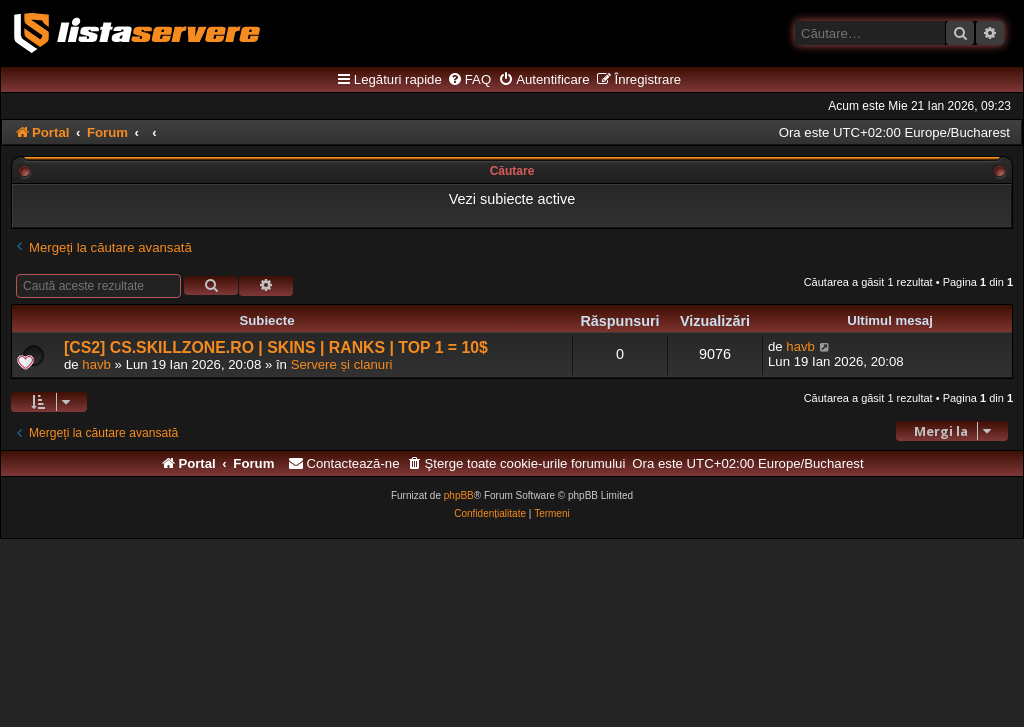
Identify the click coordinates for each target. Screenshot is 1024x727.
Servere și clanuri (342, 364)
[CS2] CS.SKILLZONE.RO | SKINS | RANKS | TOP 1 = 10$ (276, 347)
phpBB (459, 495)
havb (96, 364)
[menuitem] (469, 80)
